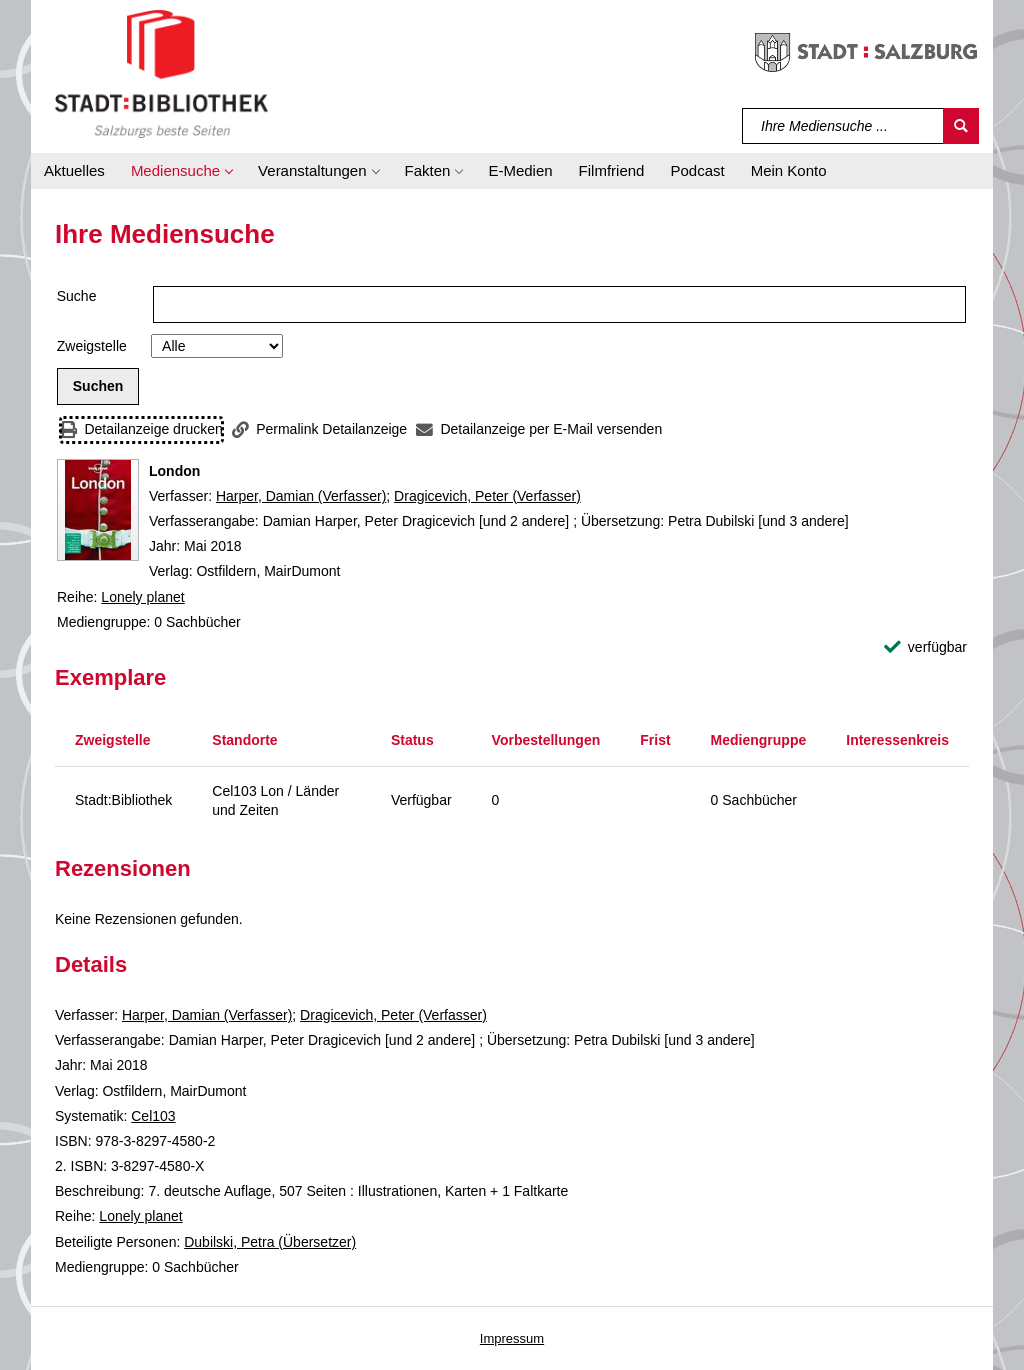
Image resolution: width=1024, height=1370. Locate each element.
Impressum (512, 1338)
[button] (181, 171)
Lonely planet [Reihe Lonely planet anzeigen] (142, 597)
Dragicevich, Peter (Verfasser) (487, 496)
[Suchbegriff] (843, 126)
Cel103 (153, 1116)
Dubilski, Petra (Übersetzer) (270, 1242)
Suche (77, 296)
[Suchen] (961, 126)
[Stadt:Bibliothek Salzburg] (161, 73)
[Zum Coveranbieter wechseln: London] (98, 510)
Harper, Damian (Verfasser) (301, 496)
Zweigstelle (92, 346)
